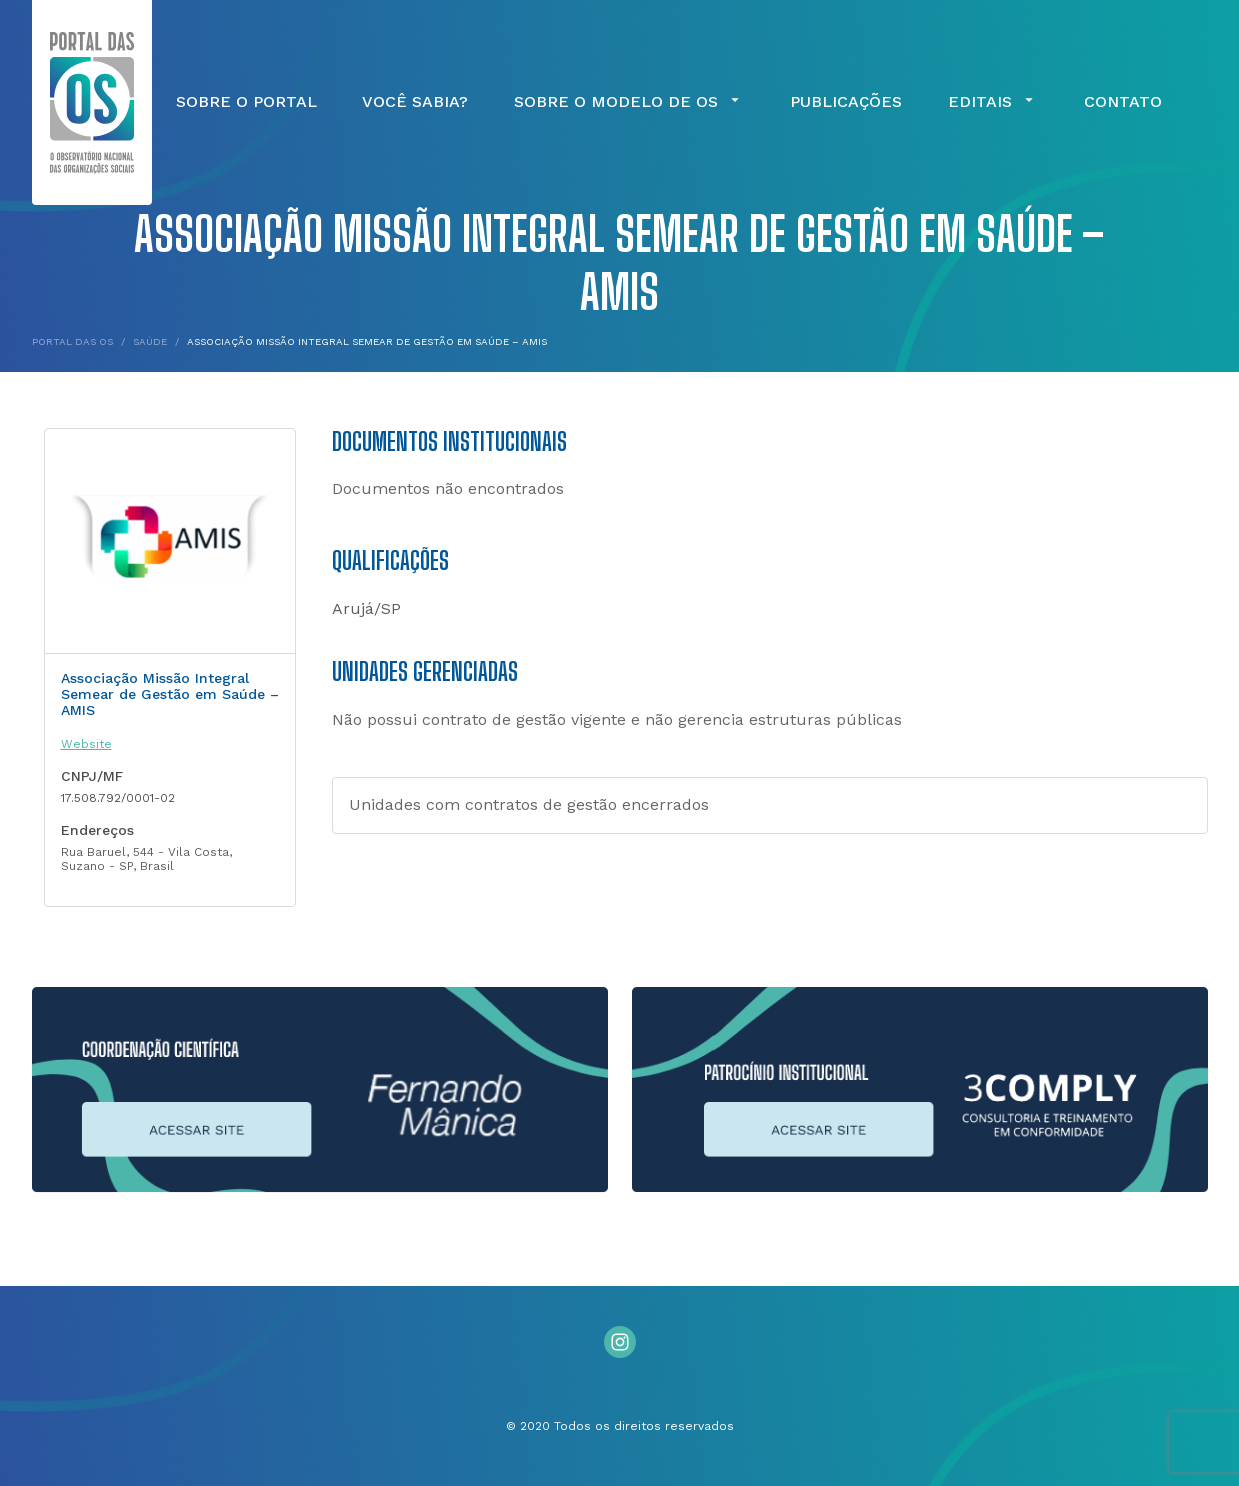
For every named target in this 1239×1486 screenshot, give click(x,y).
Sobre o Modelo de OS (629, 102)
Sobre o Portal (246, 102)
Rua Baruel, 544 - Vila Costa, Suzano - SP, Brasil (146, 859)
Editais (993, 102)
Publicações (846, 102)
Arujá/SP (366, 608)
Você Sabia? (415, 102)
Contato (1123, 102)
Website (86, 744)
